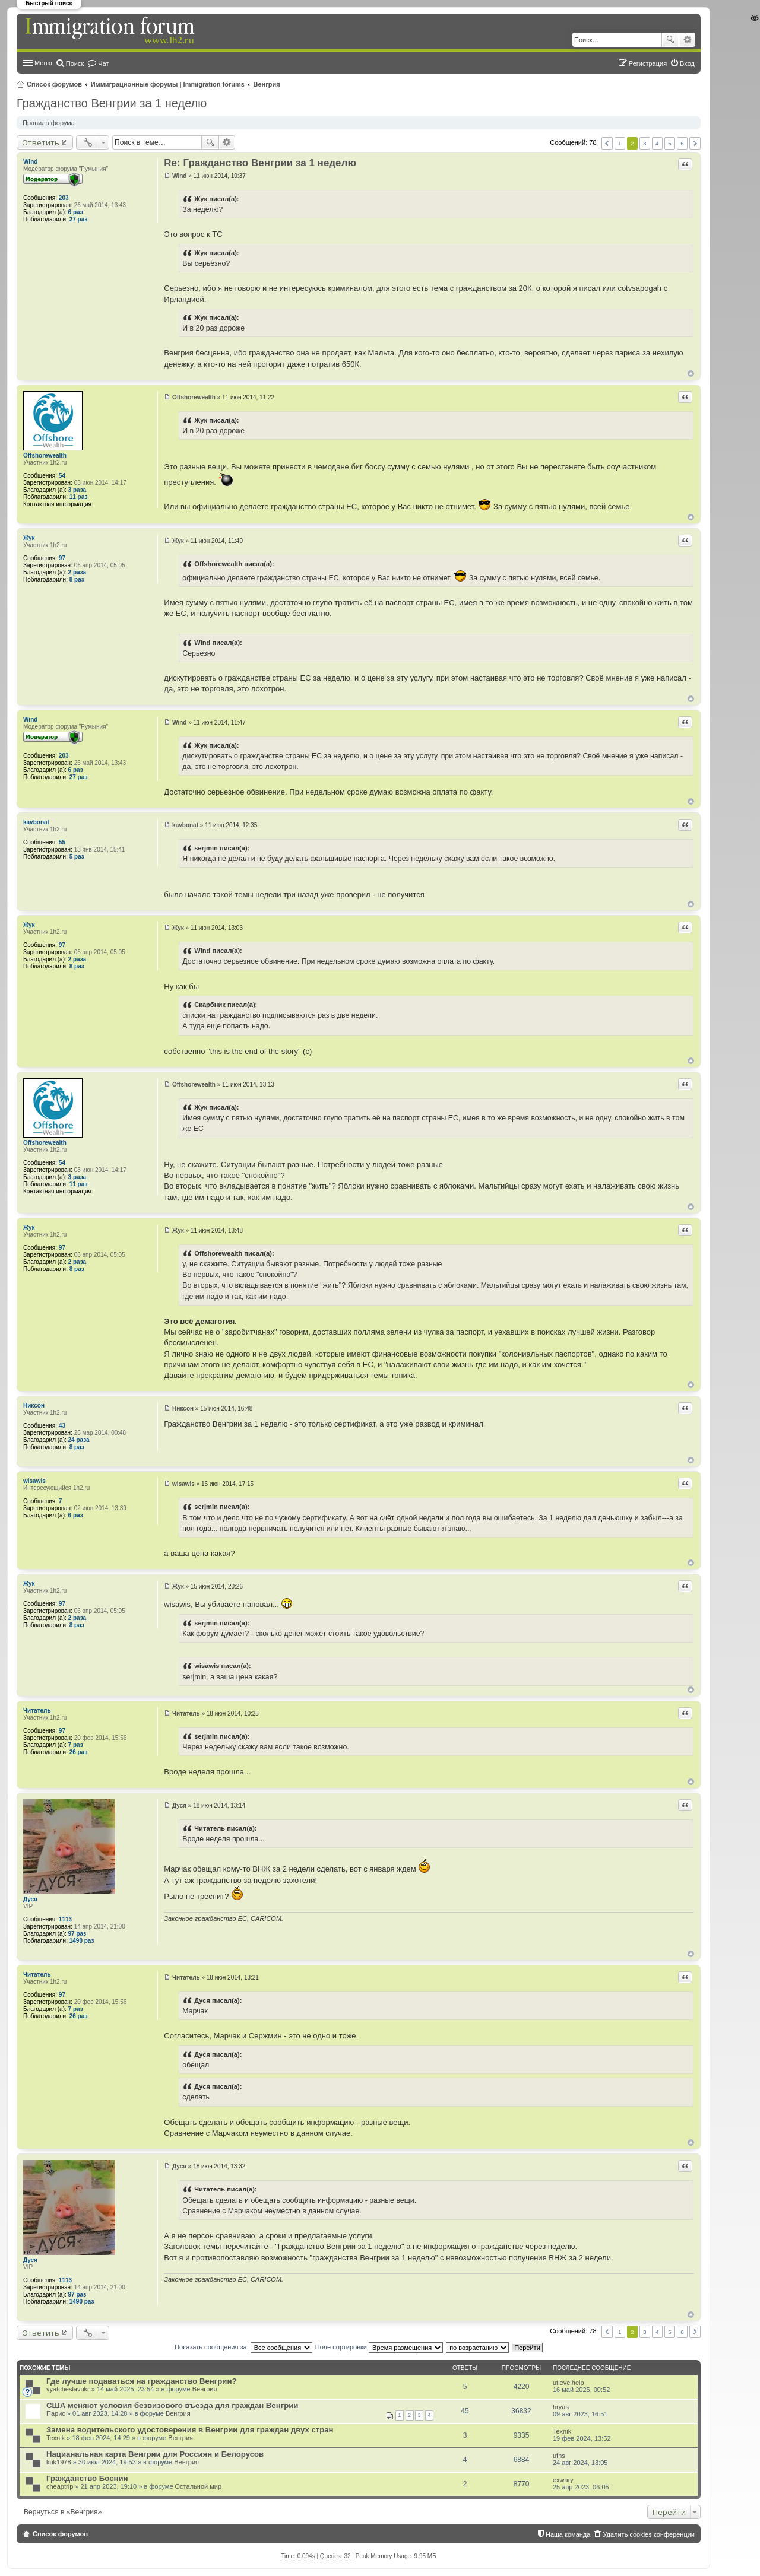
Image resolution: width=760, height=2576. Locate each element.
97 (62, 558)
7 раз (75, 1745)
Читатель (37, 1710)
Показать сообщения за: (243, 2347)
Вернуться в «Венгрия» (63, 2512)
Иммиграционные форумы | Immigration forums (168, 84)
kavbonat (36, 822)
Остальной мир (198, 2486)
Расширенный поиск (687, 40)
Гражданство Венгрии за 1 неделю (112, 103)
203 (64, 198)
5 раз (76, 856)
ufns (559, 2455)
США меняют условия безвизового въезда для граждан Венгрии (172, 2405)
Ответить (40, 142)
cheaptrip (59, 2486)
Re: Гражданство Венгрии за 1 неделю (260, 163)
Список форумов (54, 84)
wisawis (34, 1481)
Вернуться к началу (691, 373)
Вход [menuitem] (687, 63)
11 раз (78, 497)
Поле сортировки (379, 2347)
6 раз (75, 212)
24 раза (79, 1440)
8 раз (76, 579)
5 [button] (670, 143)
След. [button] (695, 143)
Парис (55, 2413)
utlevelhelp (568, 2382)
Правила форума (49, 122)
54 (62, 475)
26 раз (78, 1752)
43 (62, 1425)
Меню (43, 62)
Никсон (34, 1405)
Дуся (30, 1899)
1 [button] (620, 143)
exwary (563, 2479)
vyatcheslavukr (68, 2389)
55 (62, 842)
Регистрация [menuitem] (648, 63)
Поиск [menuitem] (75, 63)
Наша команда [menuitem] (568, 2534)
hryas (561, 2406)
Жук (29, 538)
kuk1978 (58, 2462)
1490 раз (81, 1940)
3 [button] (645, 143)
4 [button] (657, 143)
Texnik (55, 2437)
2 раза (77, 572)
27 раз (78, 219)
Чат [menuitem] (103, 63)
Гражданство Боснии (87, 2478)
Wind (30, 161)
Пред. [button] (607, 143)
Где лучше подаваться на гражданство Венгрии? (141, 2381)
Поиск (670, 40)
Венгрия (267, 84)
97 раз (77, 1933)
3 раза (77, 490)
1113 (65, 1919)
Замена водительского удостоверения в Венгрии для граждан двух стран (190, 2429)
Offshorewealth (44, 455)
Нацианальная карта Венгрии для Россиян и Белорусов (155, 2454)
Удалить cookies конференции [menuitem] (649, 2534)
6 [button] (682, 143)
